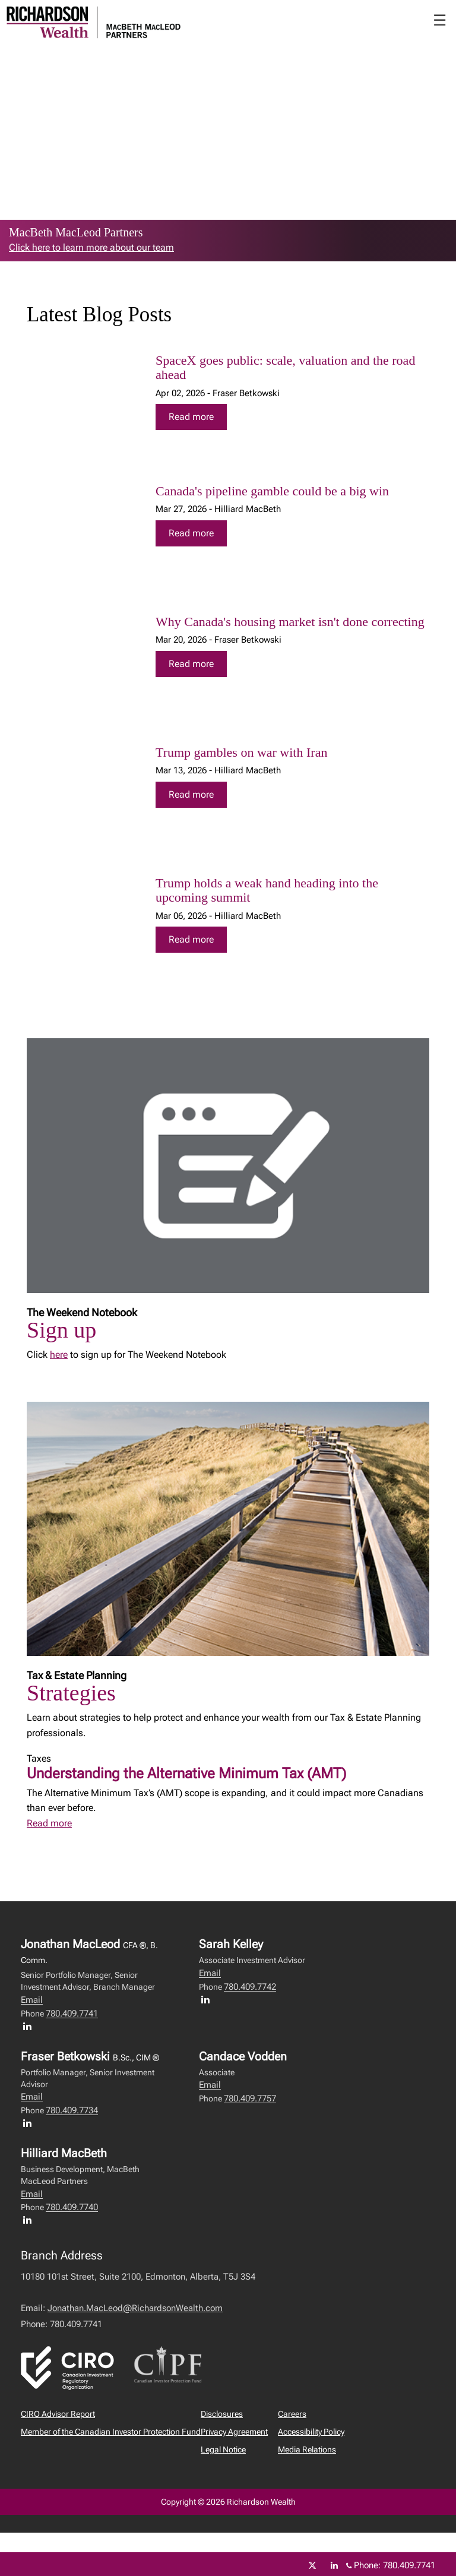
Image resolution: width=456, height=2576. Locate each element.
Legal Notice (223, 2449)
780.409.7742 (250, 1986)
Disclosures (222, 2414)
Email (32, 2000)
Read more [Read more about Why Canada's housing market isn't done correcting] (191, 663)
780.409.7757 (250, 2098)
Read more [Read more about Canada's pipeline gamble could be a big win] (191, 533)
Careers (292, 2414)
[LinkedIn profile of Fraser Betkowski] (30, 2123)
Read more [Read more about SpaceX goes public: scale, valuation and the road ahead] (191, 416)
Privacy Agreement (234, 2431)
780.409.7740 (72, 2207)
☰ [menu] (439, 20)
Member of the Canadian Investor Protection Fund (111, 2431)
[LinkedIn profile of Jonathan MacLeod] (30, 2026)
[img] (83, 400)
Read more (49, 1823)
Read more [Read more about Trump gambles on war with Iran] (191, 794)
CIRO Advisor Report (58, 2414)
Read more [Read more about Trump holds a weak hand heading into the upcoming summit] (191, 939)
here (59, 1354)
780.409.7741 (72, 2013)
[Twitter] (312, 2565)
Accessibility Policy (311, 2431)
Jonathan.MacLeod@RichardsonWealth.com (135, 2308)
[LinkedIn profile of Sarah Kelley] (208, 1999)
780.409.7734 (72, 2110)
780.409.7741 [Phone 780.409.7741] (409, 2565)
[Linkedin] (334, 2565)
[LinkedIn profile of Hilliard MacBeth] (30, 2219)
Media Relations (307, 2449)
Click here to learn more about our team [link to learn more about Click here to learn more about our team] (91, 247)
